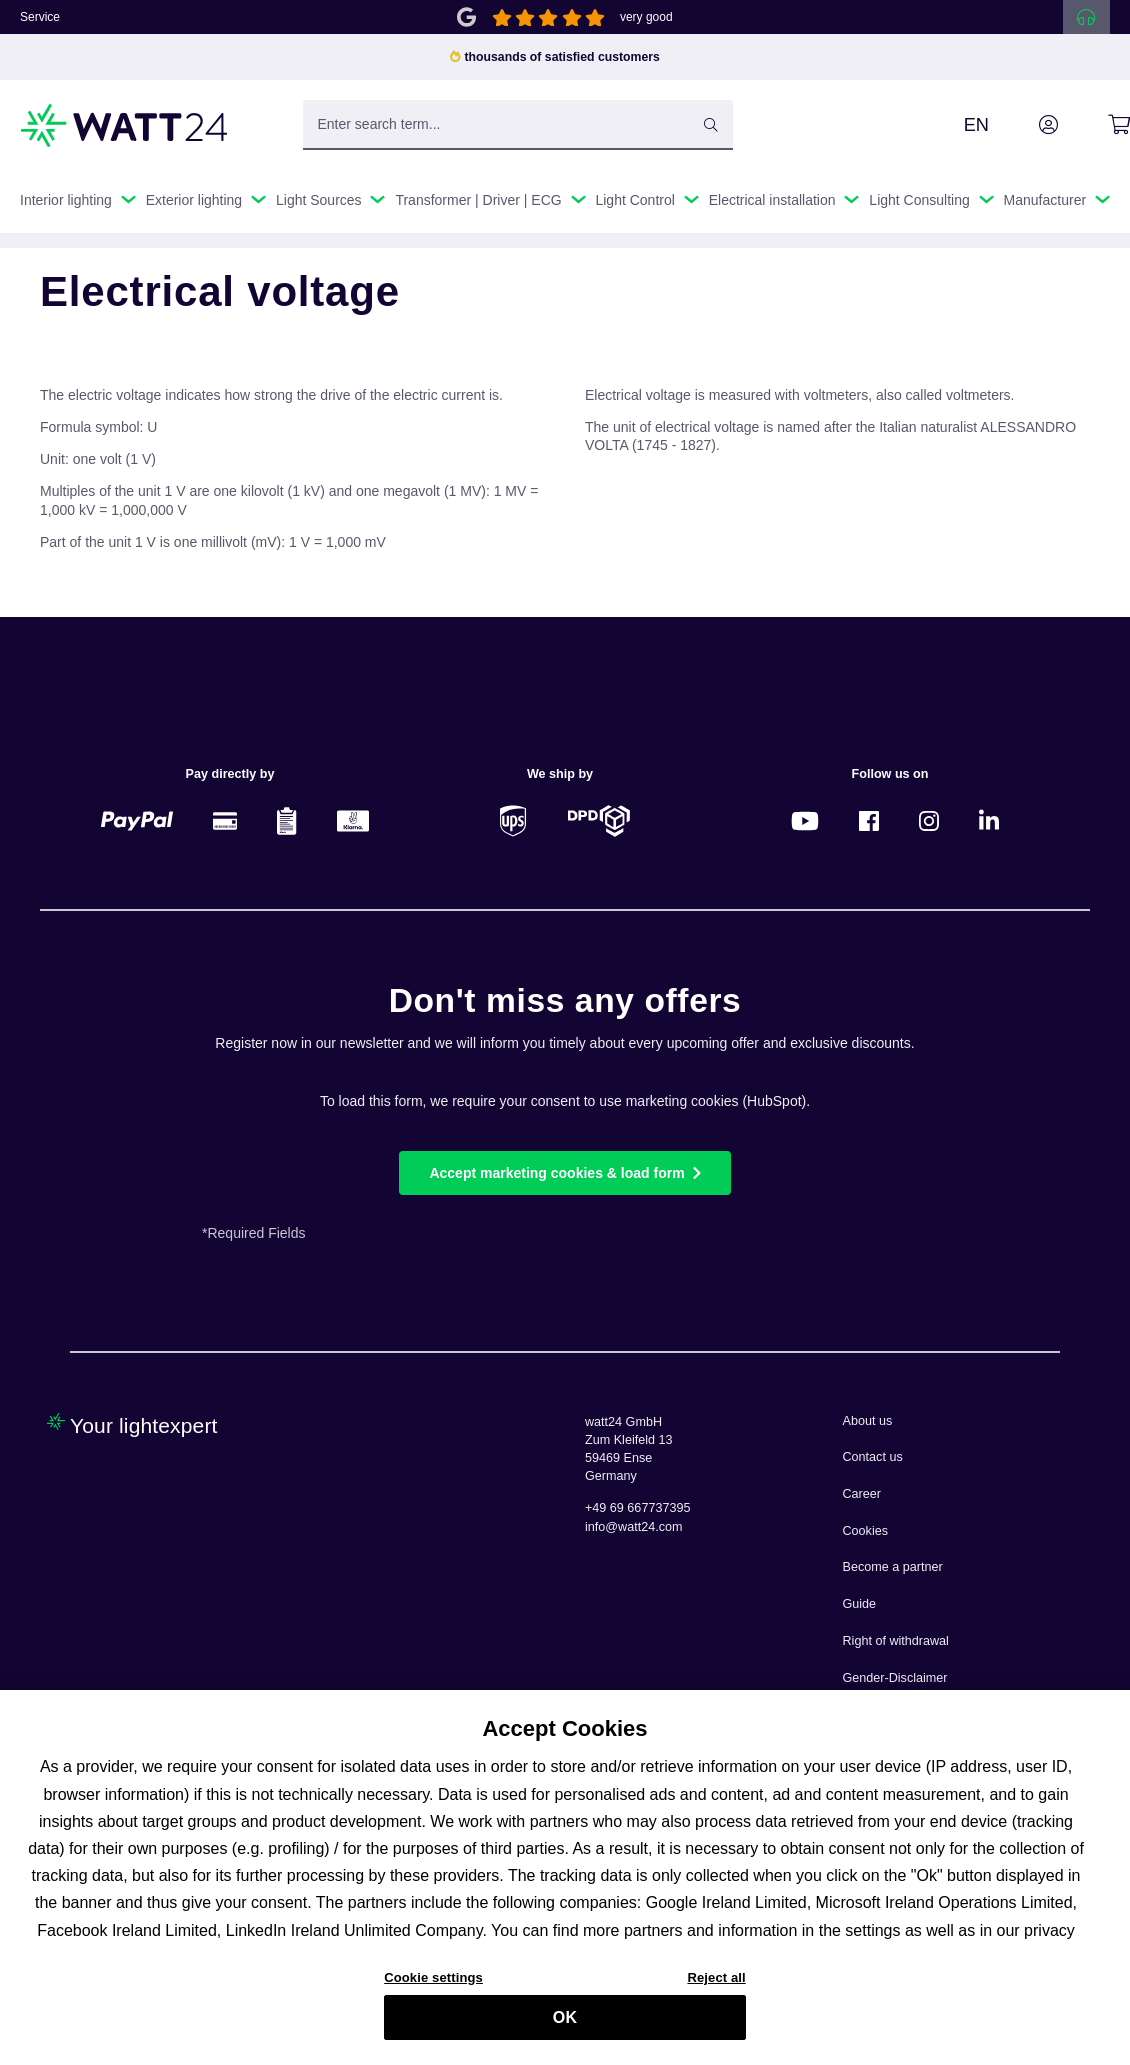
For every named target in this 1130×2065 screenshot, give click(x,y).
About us (868, 1421)
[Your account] (1026, 125)
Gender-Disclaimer (895, 1678)
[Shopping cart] (1096, 125)
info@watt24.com (634, 1527)
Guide (860, 1604)
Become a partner (893, 1567)
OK (565, 2026)
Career (862, 1494)
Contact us (873, 1457)
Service (40, 17)
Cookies (866, 1531)
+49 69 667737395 (637, 1508)
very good (646, 17)
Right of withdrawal (896, 1641)
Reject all (716, 1985)
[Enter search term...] (518, 125)
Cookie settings (433, 1985)
